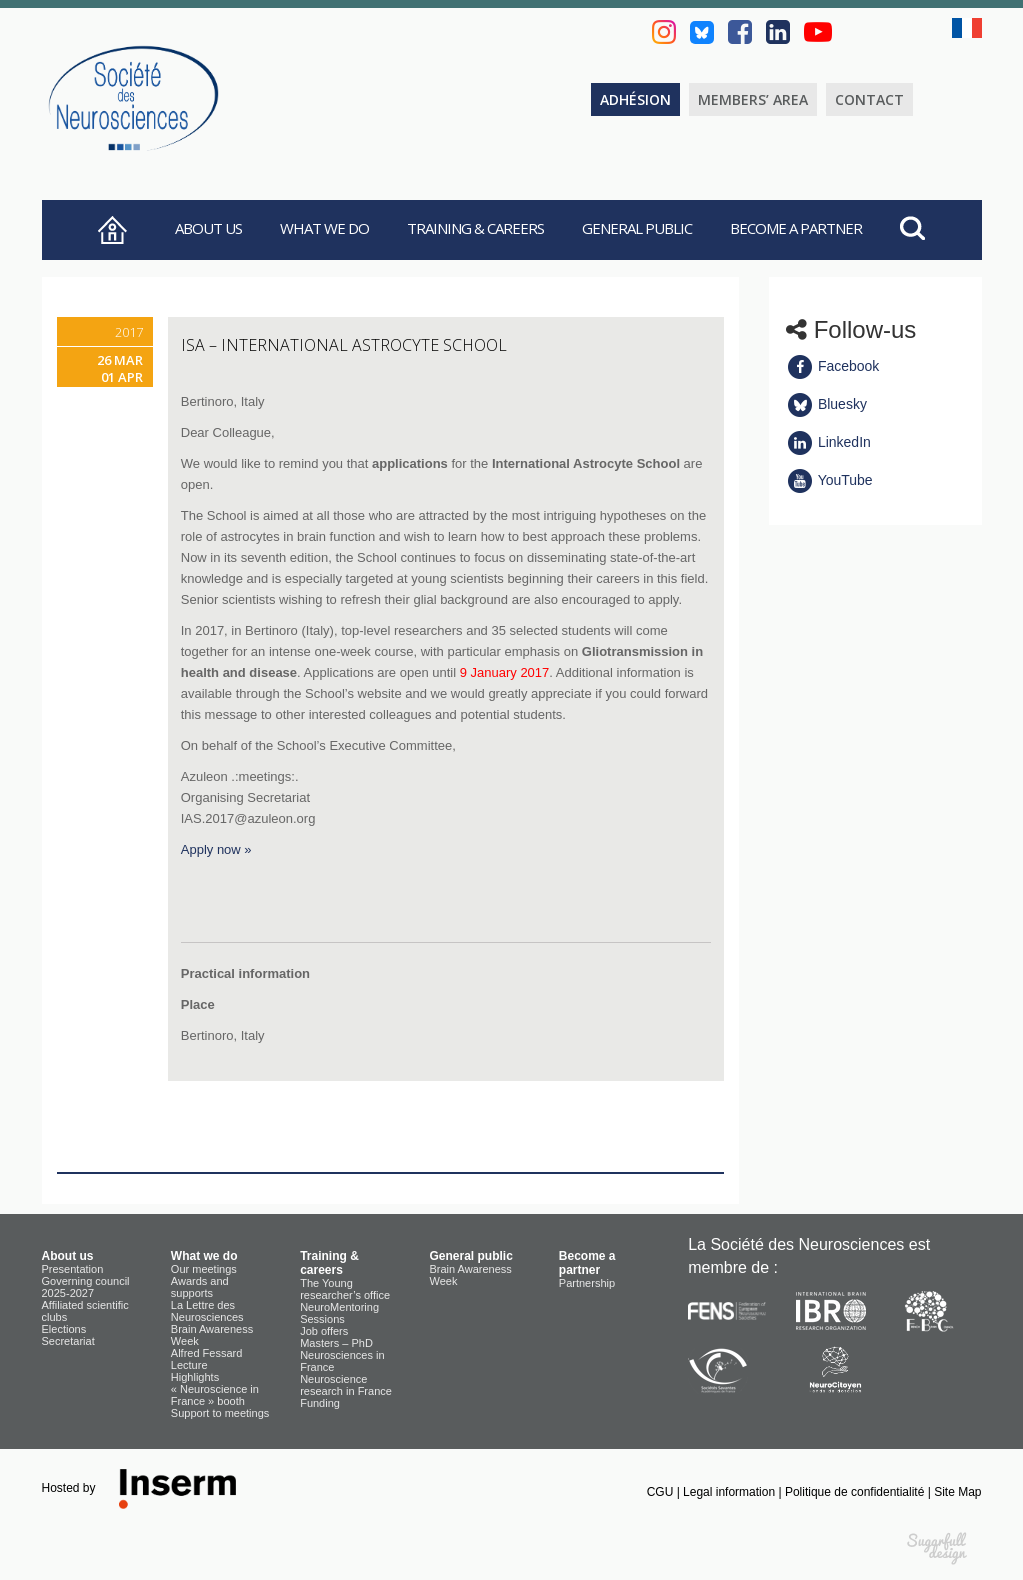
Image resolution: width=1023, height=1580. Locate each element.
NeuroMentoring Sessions (339, 1313)
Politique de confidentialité (856, 1492)
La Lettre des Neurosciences (207, 1311)
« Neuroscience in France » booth (215, 1395)
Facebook (832, 366)
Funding (320, 1403)
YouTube (829, 480)
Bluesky (826, 404)
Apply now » (216, 849)
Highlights (195, 1377)
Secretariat (68, 1341)
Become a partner (796, 228)
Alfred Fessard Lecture (207, 1359)
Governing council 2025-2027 (86, 1287)
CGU (662, 1492)
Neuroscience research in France (346, 1385)
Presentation (73, 1269)
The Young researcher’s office (345, 1289)
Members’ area (753, 99)
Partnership (587, 1283)
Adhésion (635, 99)
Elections (64, 1329)
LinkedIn (828, 442)
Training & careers (475, 228)
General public (637, 228)
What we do (324, 228)
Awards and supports (200, 1287)
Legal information (730, 1492)
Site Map (957, 1492)
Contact (869, 99)
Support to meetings (220, 1413)
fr (967, 28)
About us (208, 228)
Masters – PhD (336, 1343)
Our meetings (204, 1269)
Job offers (324, 1331)
